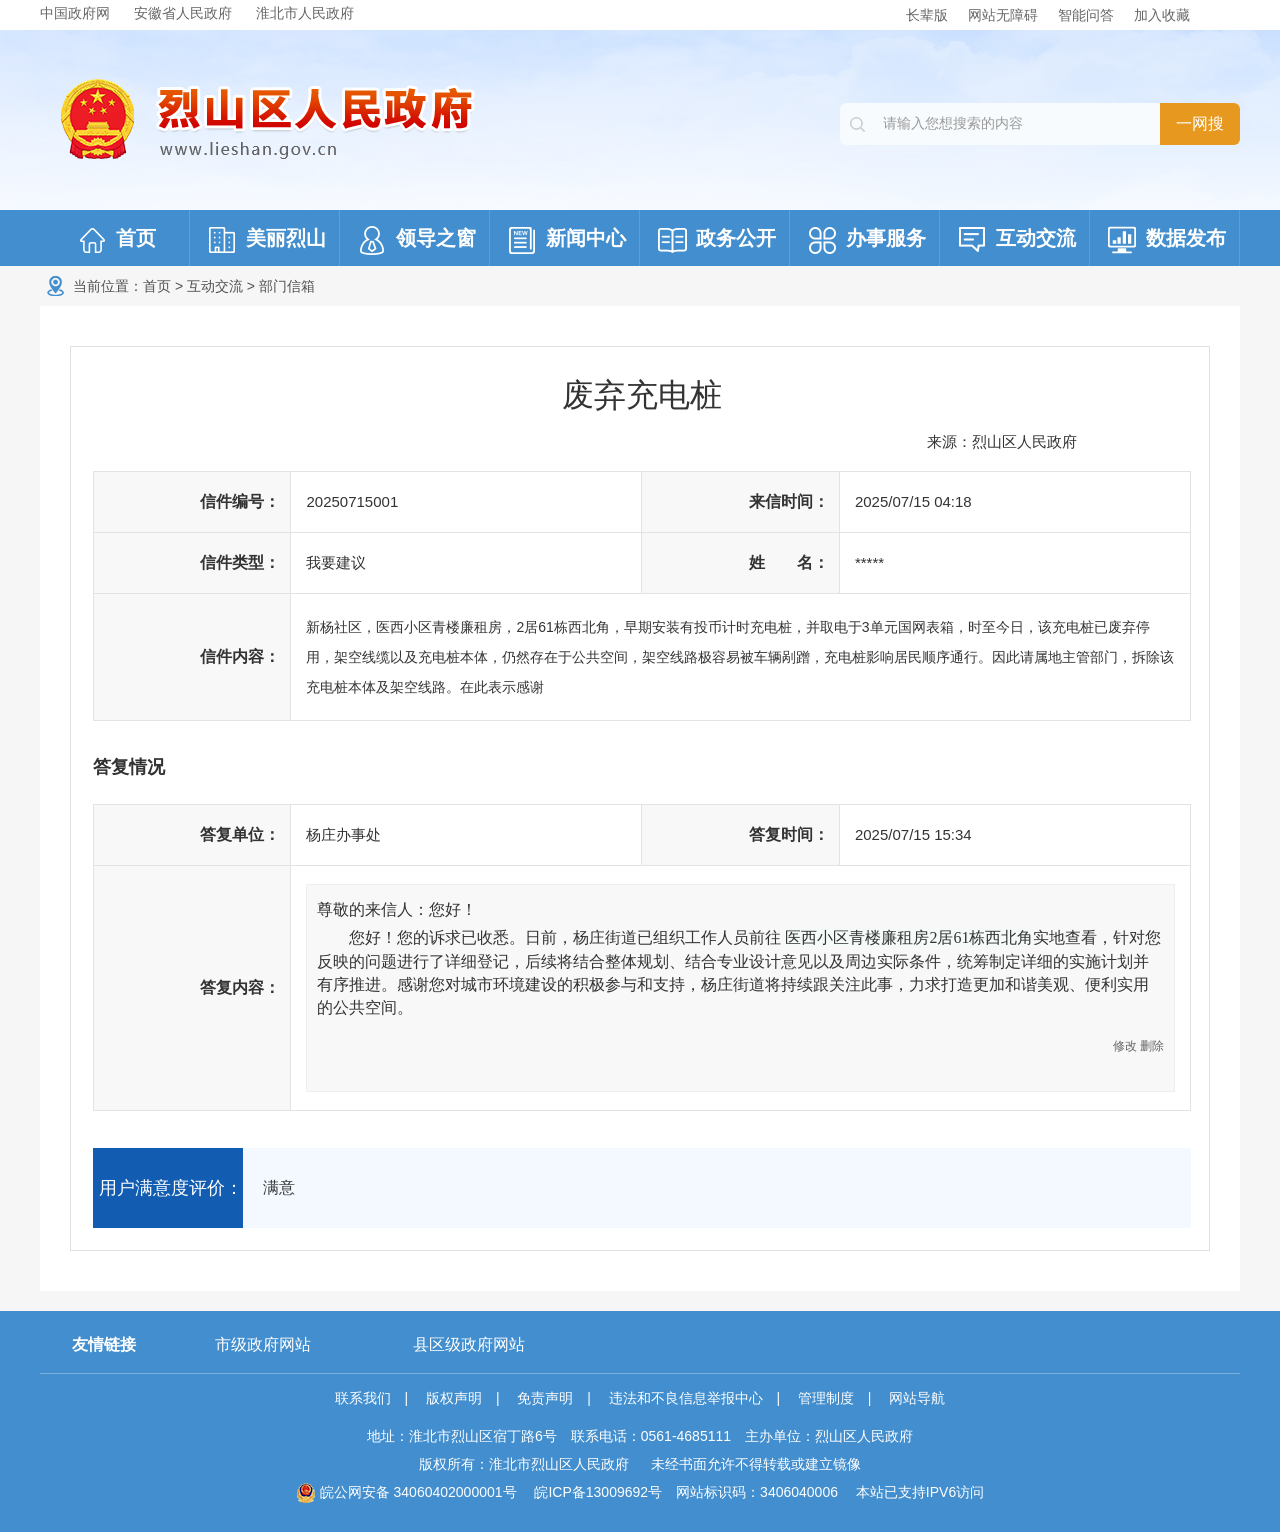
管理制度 (826, 1398)
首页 (157, 286)
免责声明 (545, 1398)
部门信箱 (287, 286)
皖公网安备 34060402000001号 (406, 1492)
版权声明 (454, 1398)
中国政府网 (75, 13)
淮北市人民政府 (305, 13)
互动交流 (215, 286)
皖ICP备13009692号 (598, 1492)
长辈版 (927, 15)
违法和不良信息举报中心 (686, 1398)
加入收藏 (1162, 15)
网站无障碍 (1003, 15)
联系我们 (363, 1398)
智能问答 (1086, 15)
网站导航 (917, 1398)
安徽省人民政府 (183, 13)
